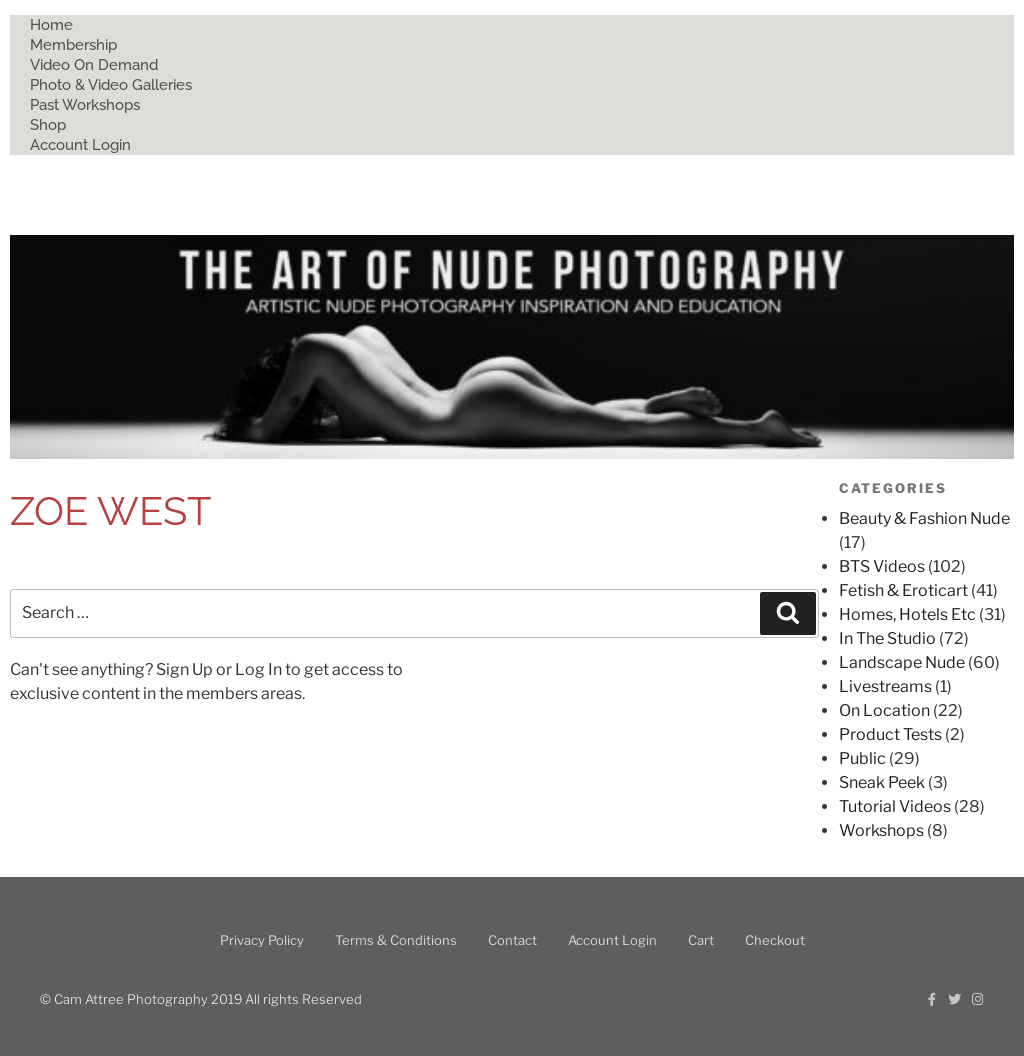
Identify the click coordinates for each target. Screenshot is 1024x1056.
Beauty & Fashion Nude (924, 518)
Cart (701, 940)
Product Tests (890, 734)
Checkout (775, 940)
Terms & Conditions (396, 940)
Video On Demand (94, 65)
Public (862, 758)
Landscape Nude (902, 662)
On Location (884, 710)
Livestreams (885, 686)
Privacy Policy (262, 940)
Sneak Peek (882, 782)
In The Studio (887, 638)
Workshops (881, 830)
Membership (73, 45)
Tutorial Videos (895, 806)
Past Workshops (85, 105)
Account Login (80, 145)
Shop (48, 125)
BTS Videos (882, 566)
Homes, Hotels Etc (907, 614)
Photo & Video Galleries (111, 85)
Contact (512, 940)
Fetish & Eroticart (903, 590)
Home (51, 25)
